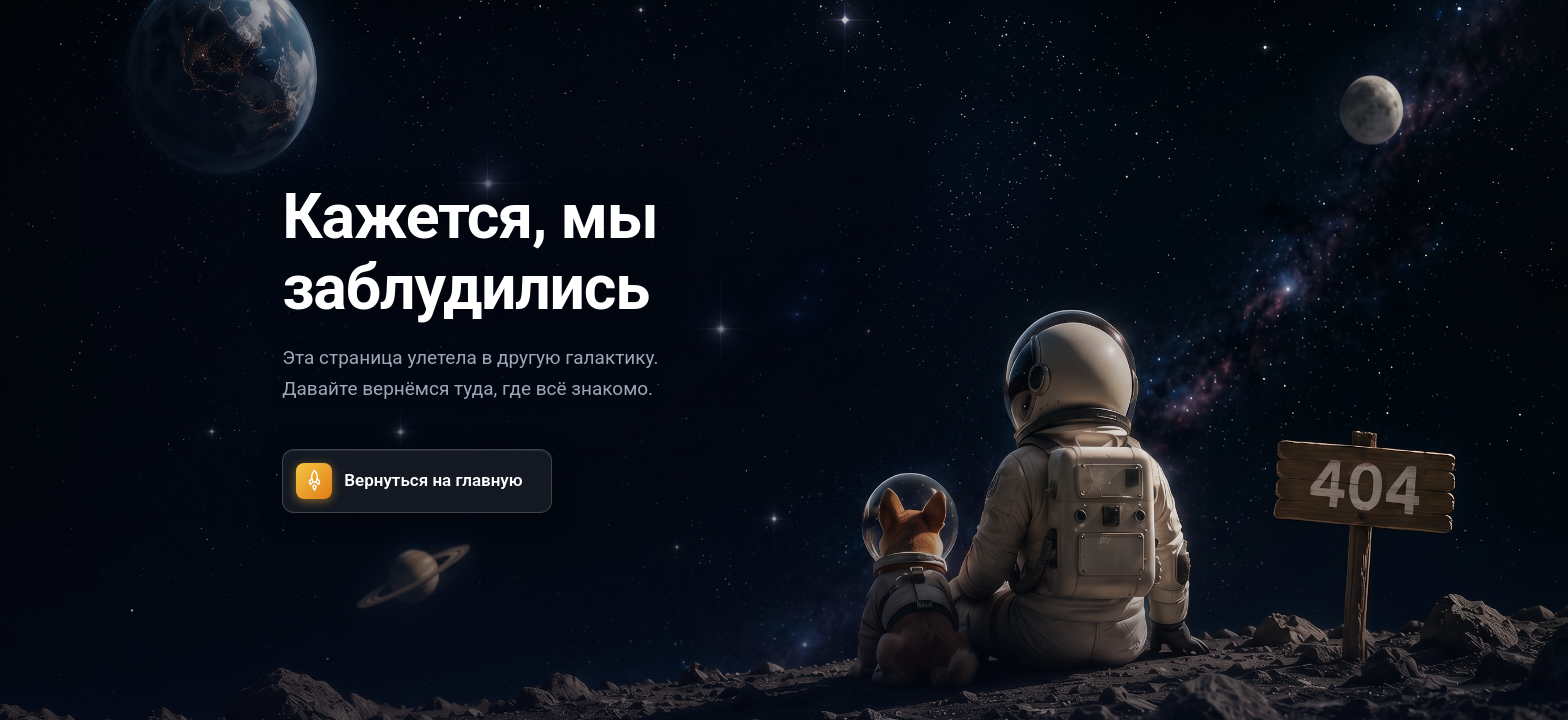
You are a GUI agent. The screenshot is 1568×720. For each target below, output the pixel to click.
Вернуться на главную (409, 481)
